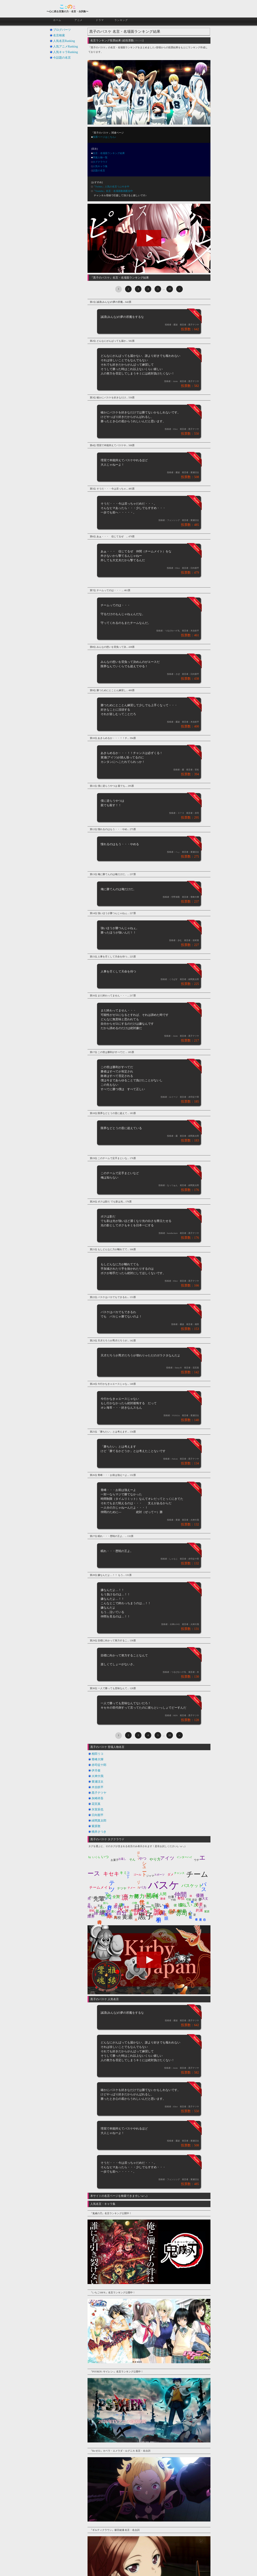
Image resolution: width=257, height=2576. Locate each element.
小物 (134, 1903)
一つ (125, 1897)
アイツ (167, 1858)
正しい (203, 1907)
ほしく (138, 1854)
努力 (139, 1896)
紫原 (206, 1911)
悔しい (92, 1907)
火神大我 (97, 1776)
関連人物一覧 (100, 157)
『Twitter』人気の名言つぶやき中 (111, 186)
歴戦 (91, 1910)
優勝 (200, 1895)
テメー (131, 1887)
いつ (105, 1857)
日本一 (142, 1907)
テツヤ (121, 1888)
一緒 (134, 1896)
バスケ (163, 1885)
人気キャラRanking (65, 52)
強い (159, 1905)
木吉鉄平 (97, 1787)
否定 (194, 1899)
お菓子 (115, 1860)
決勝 (103, 1911)
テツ (112, 1883)
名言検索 (59, 35)
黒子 (145, 1916)
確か (174, 1911)
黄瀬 (127, 1917)
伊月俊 (96, 1770)
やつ (143, 1858)
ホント (93, 1897)
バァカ (138, 1882)
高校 (117, 1917)
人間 (162, 1894)
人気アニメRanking (65, 46)
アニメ (78, 20)
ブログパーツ (62, 29)
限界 (91, 1916)
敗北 (117, 1907)
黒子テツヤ (99, 1792)
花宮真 (96, 1803)
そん (132, 1859)
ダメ (170, 1874)
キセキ (111, 1874)
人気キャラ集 (100, 166)
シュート (144, 1866)
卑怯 (181, 1898)
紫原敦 (96, 1826)
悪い (103, 1907)
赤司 (182, 1913)
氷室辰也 (97, 1809)
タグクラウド (100, 162)
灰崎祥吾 (97, 1798)
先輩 (99, 1899)
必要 (199, 1904)
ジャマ (150, 1875)
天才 (100, 1905)
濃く (113, 1911)
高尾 (110, 1916)
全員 (116, 1897)
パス (203, 1884)
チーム (197, 1874)
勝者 (163, 1898)
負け (171, 1912)
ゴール (137, 1874)
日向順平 (97, 1815)
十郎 (173, 1899)
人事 (154, 1896)
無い (127, 1908)
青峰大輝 (97, 1759)
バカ (143, 1887)
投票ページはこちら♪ (104, 137)
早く (155, 1907)
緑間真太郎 (99, 1820)
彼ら (182, 1905)
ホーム (57, 20)
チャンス (179, 1873)
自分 (121, 1913)
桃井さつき (99, 1831)
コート (128, 1873)
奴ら (106, 1903)
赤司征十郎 (99, 1765)
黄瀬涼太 (97, 1781)
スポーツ (159, 1874)
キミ (123, 1873)
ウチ (196, 1860)
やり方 (155, 1859)
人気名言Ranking (64, 41)
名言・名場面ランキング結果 (109, 153)
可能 (188, 1899)
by (89, 1857)
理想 (141, 1910)
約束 (199, 1910)
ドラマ (100, 20)
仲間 (180, 1894)
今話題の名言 (62, 57)
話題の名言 (99, 170)
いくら (96, 1857)
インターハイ (184, 1857)
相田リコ (97, 1753)
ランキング (121, 20)
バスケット (192, 1885)
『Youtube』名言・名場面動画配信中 (113, 191)
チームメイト (100, 1887)
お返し (122, 1858)
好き (109, 1904)
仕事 (171, 1897)
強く (167, 1902)
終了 (91, 1914)
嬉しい (123, 1904)
